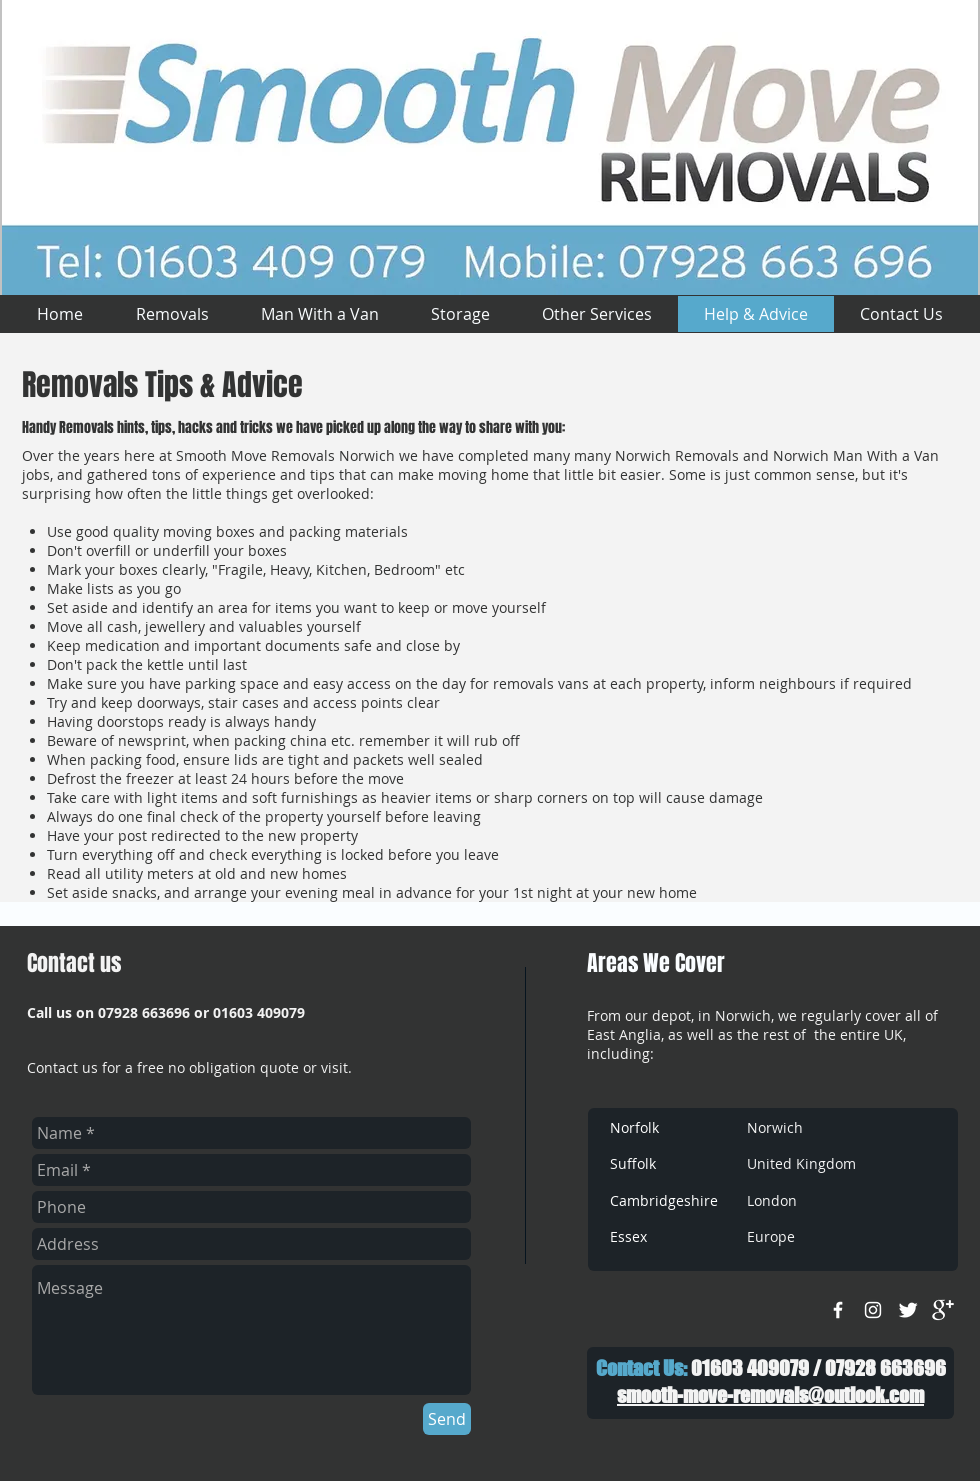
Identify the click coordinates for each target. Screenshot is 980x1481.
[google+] (943, 1310)
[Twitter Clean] (908, 1310)
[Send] (447, 1419)
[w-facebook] (838, 1310)
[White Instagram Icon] (873, 1310)
